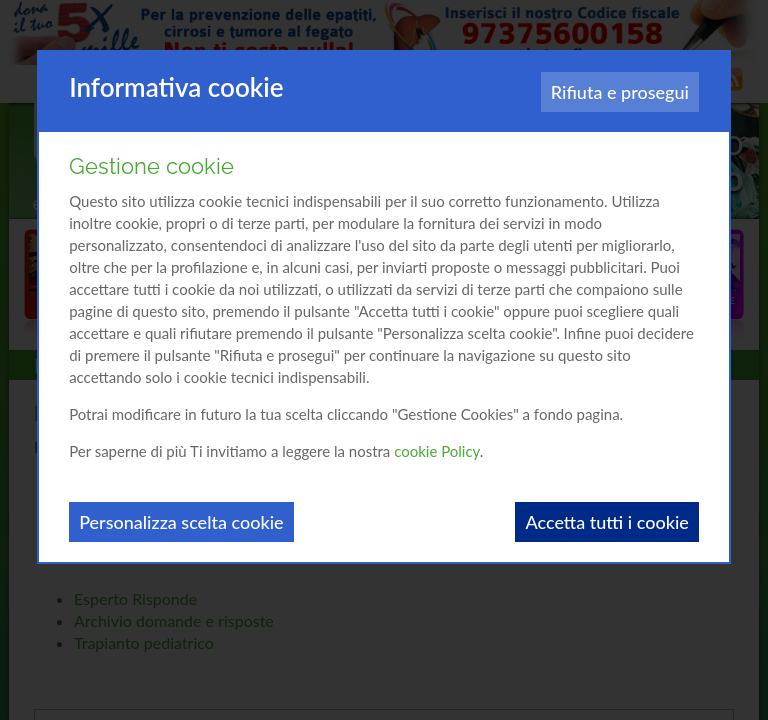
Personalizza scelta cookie (181, 522)
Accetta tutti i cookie (606, 522)
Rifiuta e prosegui (620, 92)
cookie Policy (437, 451)
